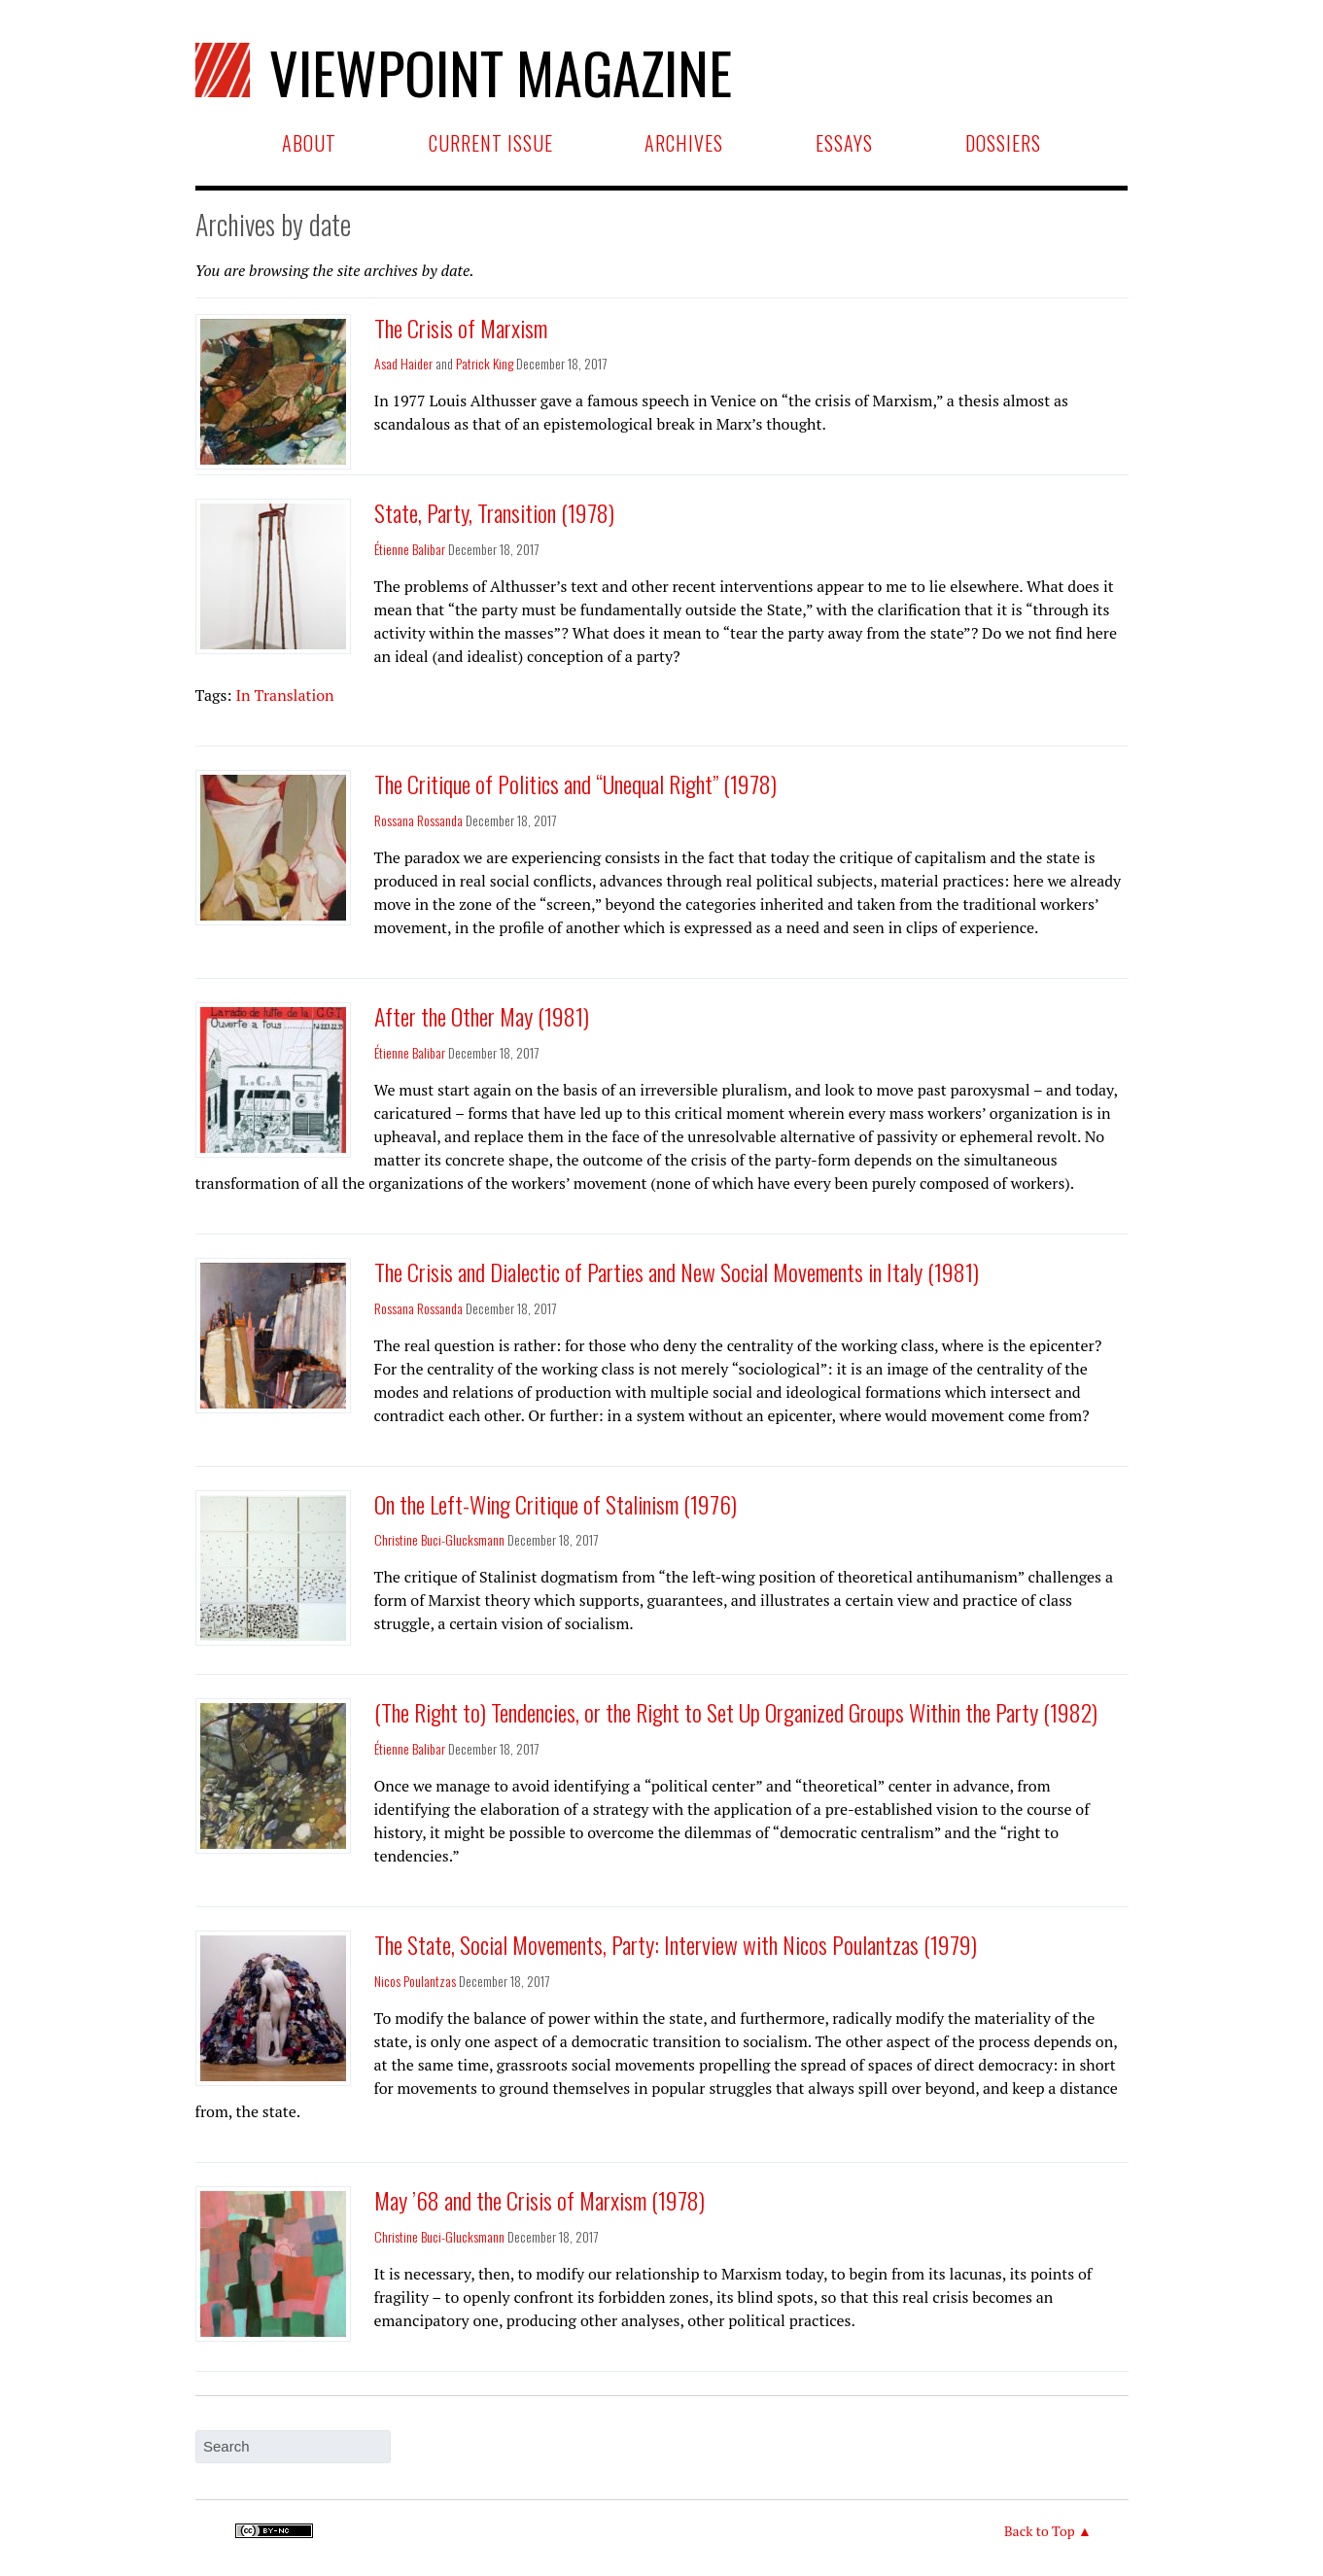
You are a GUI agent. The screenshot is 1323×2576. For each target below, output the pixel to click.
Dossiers (1003, 142)
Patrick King (484, 363)
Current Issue (491, 142)
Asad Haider (403, 363)
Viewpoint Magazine (482, 69)
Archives (683, 142)
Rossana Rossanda (418, 820)
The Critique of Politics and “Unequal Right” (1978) (575, 783)
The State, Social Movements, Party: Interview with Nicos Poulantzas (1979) (675, 1944)
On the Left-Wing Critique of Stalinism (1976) (555, 1503)
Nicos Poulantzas (415, 1980)
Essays (844, 142)
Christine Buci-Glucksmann (439, 1539)
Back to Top (1039, 2531)
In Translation (284, 695)
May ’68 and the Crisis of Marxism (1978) (539, 2199)
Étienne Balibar (409, 549)
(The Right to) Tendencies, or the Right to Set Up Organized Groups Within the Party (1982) (735, 1711)
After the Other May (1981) (481, 1015)
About (309, 142)
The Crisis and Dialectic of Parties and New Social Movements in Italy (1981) (676, 1271)
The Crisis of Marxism (460, 327)
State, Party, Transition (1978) (494, 512)
